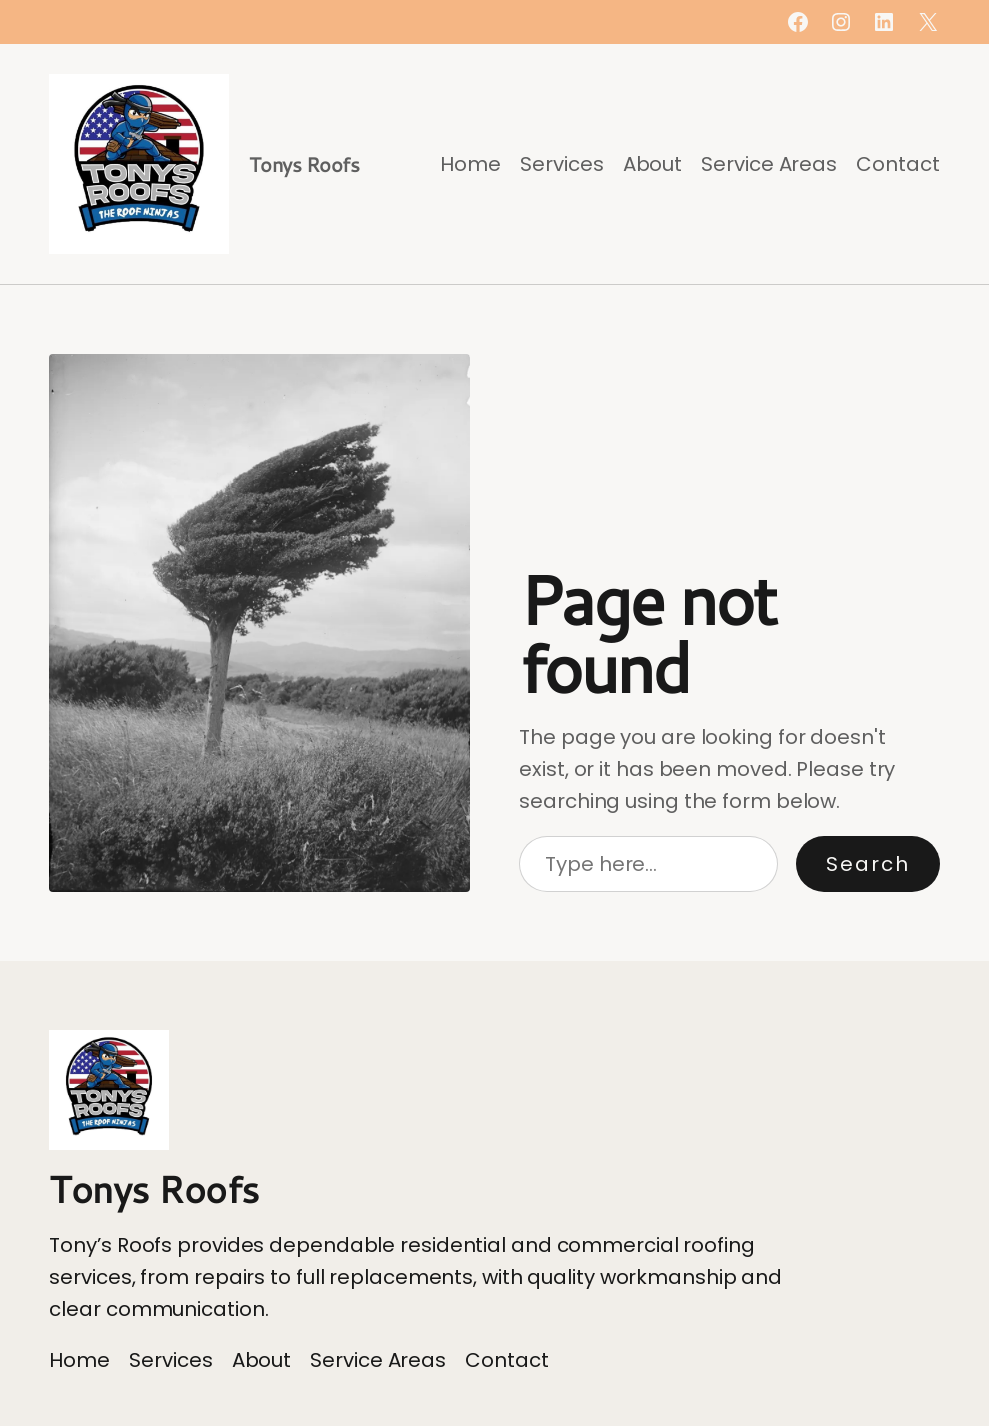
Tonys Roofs (304, 164)
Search (868, 864)
